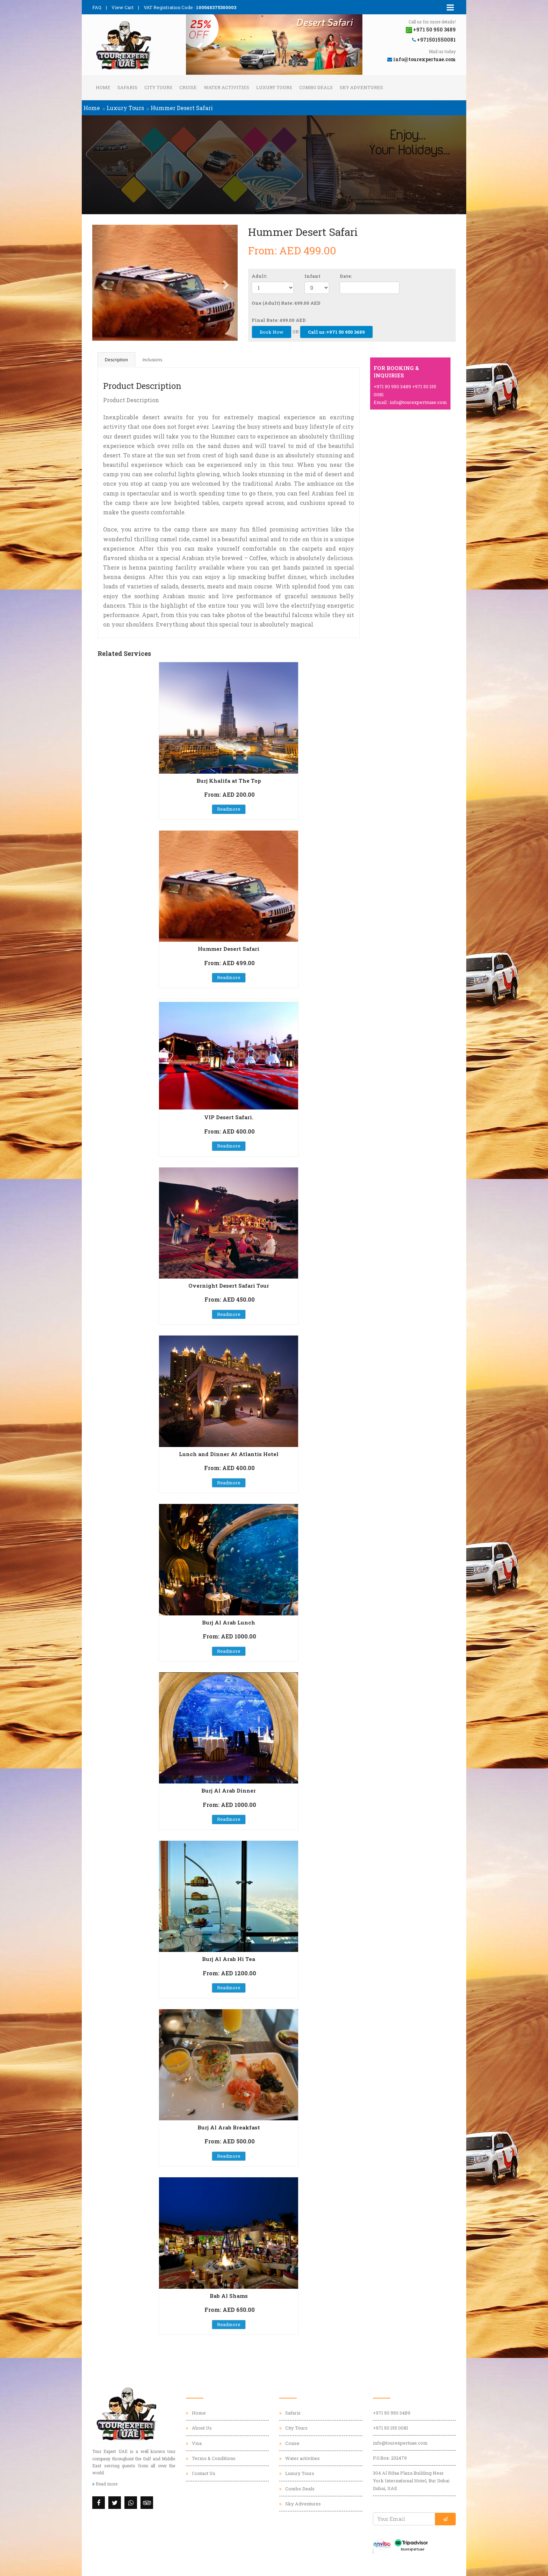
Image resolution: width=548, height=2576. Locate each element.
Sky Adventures (361, 87)
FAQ (96, 7)
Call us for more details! (432, 21)
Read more (104, 2484)
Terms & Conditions (214, 2458)
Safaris (127, 87)
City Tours (158, 87)
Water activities (226, 87)
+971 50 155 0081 (390, 2428)
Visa (197, 2443)
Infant (312, 276)
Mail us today (442, 51)
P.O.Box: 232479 (390, 2458)
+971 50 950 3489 (391, 2413)
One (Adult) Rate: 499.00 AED (286, 303)
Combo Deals (316, 87)
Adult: (259, 276)
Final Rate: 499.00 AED (279, 320)
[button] (199, 44)
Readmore (228, 809)
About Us (202, 2428)
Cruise (188, 87)
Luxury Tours (274, 87)
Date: (346, 276)
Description (116, 360)
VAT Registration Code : (190, 7)
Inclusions (152, 360)
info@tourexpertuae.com (400, 2443)
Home (103, 87)
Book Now (271, 332)
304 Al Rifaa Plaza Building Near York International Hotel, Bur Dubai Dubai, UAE (411, 2480)
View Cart (122, 7)
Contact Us (203, 2473)
